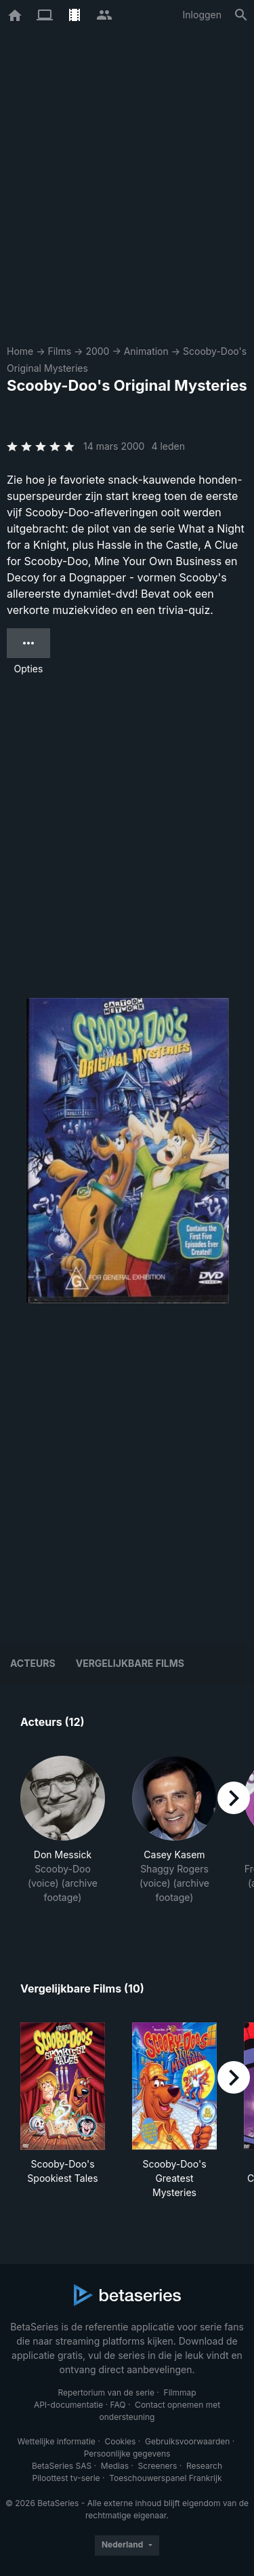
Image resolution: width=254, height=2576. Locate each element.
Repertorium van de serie (106, 2392)
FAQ (117, 2405)
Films (59, 351)
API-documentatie (68, 2405)
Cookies (119, 2441)
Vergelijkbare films (130, 1663)
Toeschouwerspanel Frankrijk (165, 2478)
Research (204, 2466)
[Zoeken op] (241, 15)
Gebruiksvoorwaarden (187, 2441)
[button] (62, 1837)
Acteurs (33, 1663)
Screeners (157, 2466)
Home (20, 351)
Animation (146, 351)
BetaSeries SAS (61, 2466)
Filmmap (180, 2392)
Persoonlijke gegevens (127, 2453)
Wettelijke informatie (56, 2441)
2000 (97, 351)
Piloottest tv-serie (66, 2478)
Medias (115, 2466)
